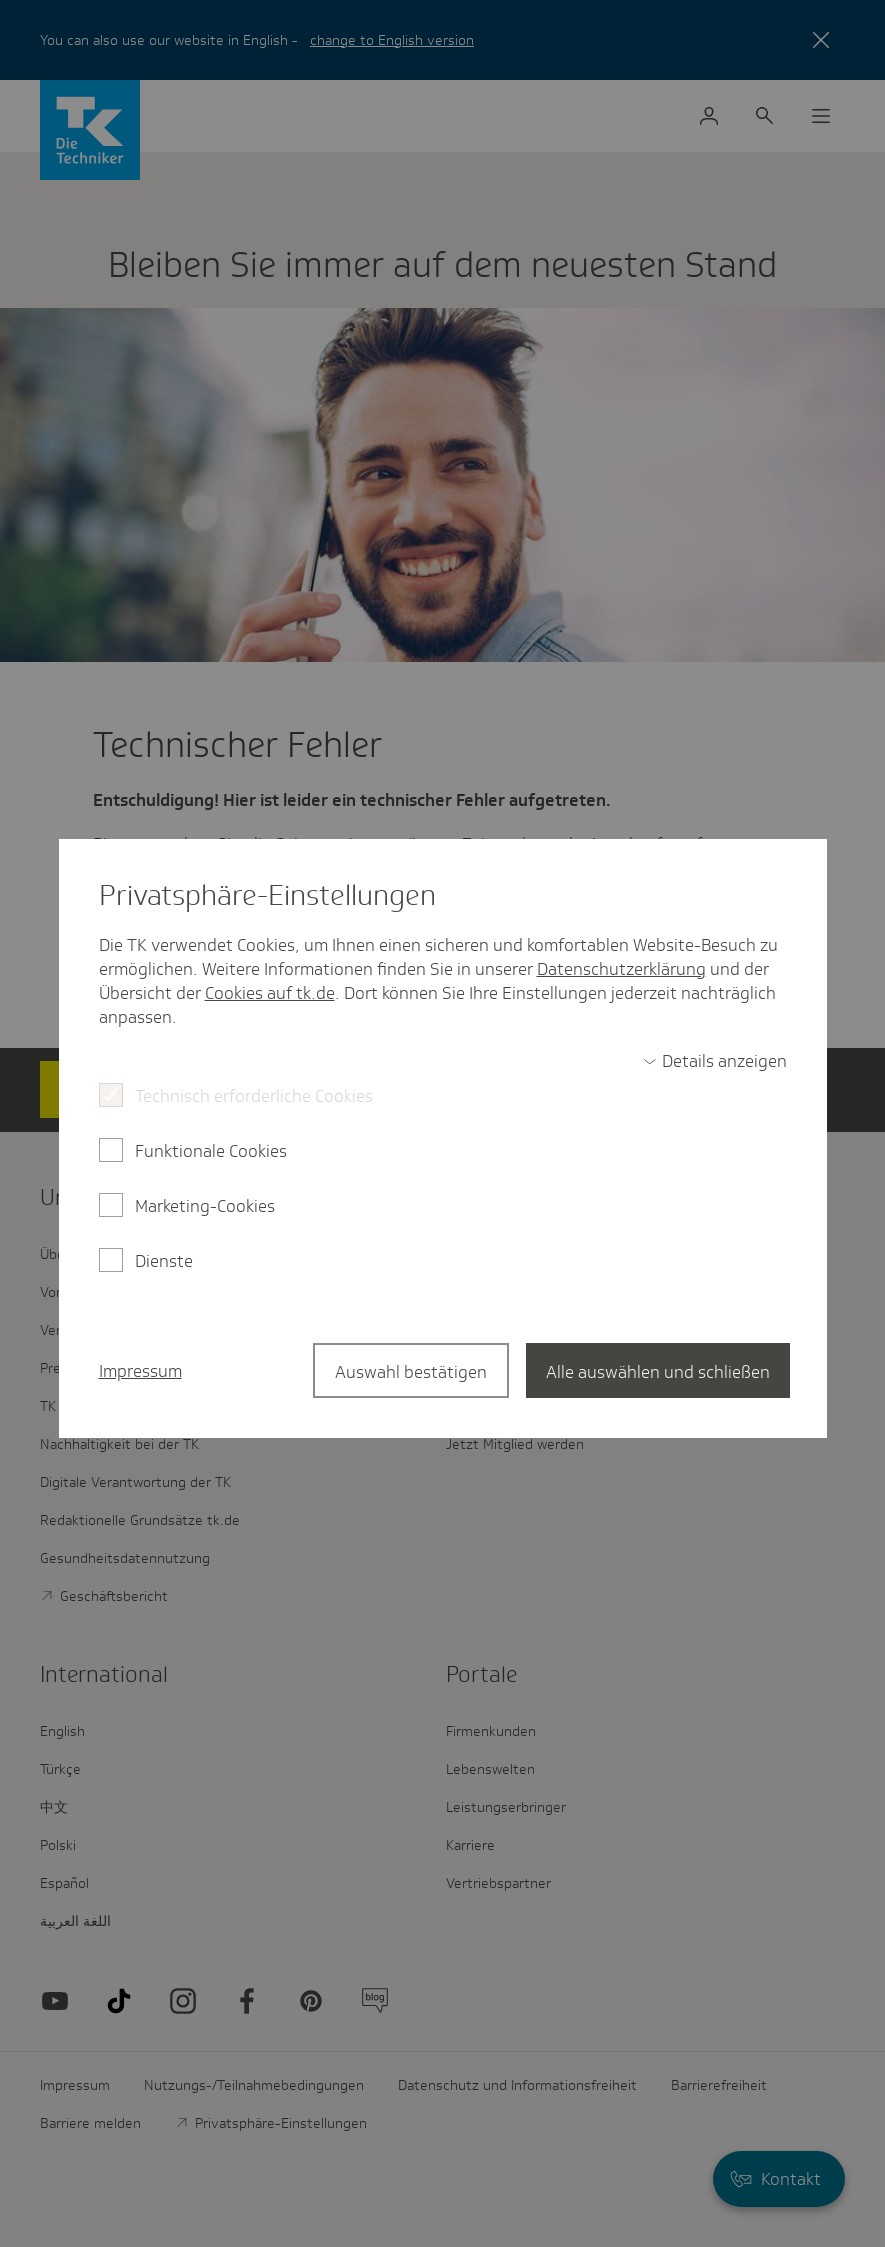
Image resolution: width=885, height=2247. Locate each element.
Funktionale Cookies (211, 1151)
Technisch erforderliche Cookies (254, 1096)
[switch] (715, 1061)
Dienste (164, 1261)
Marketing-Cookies (205, 1206)
